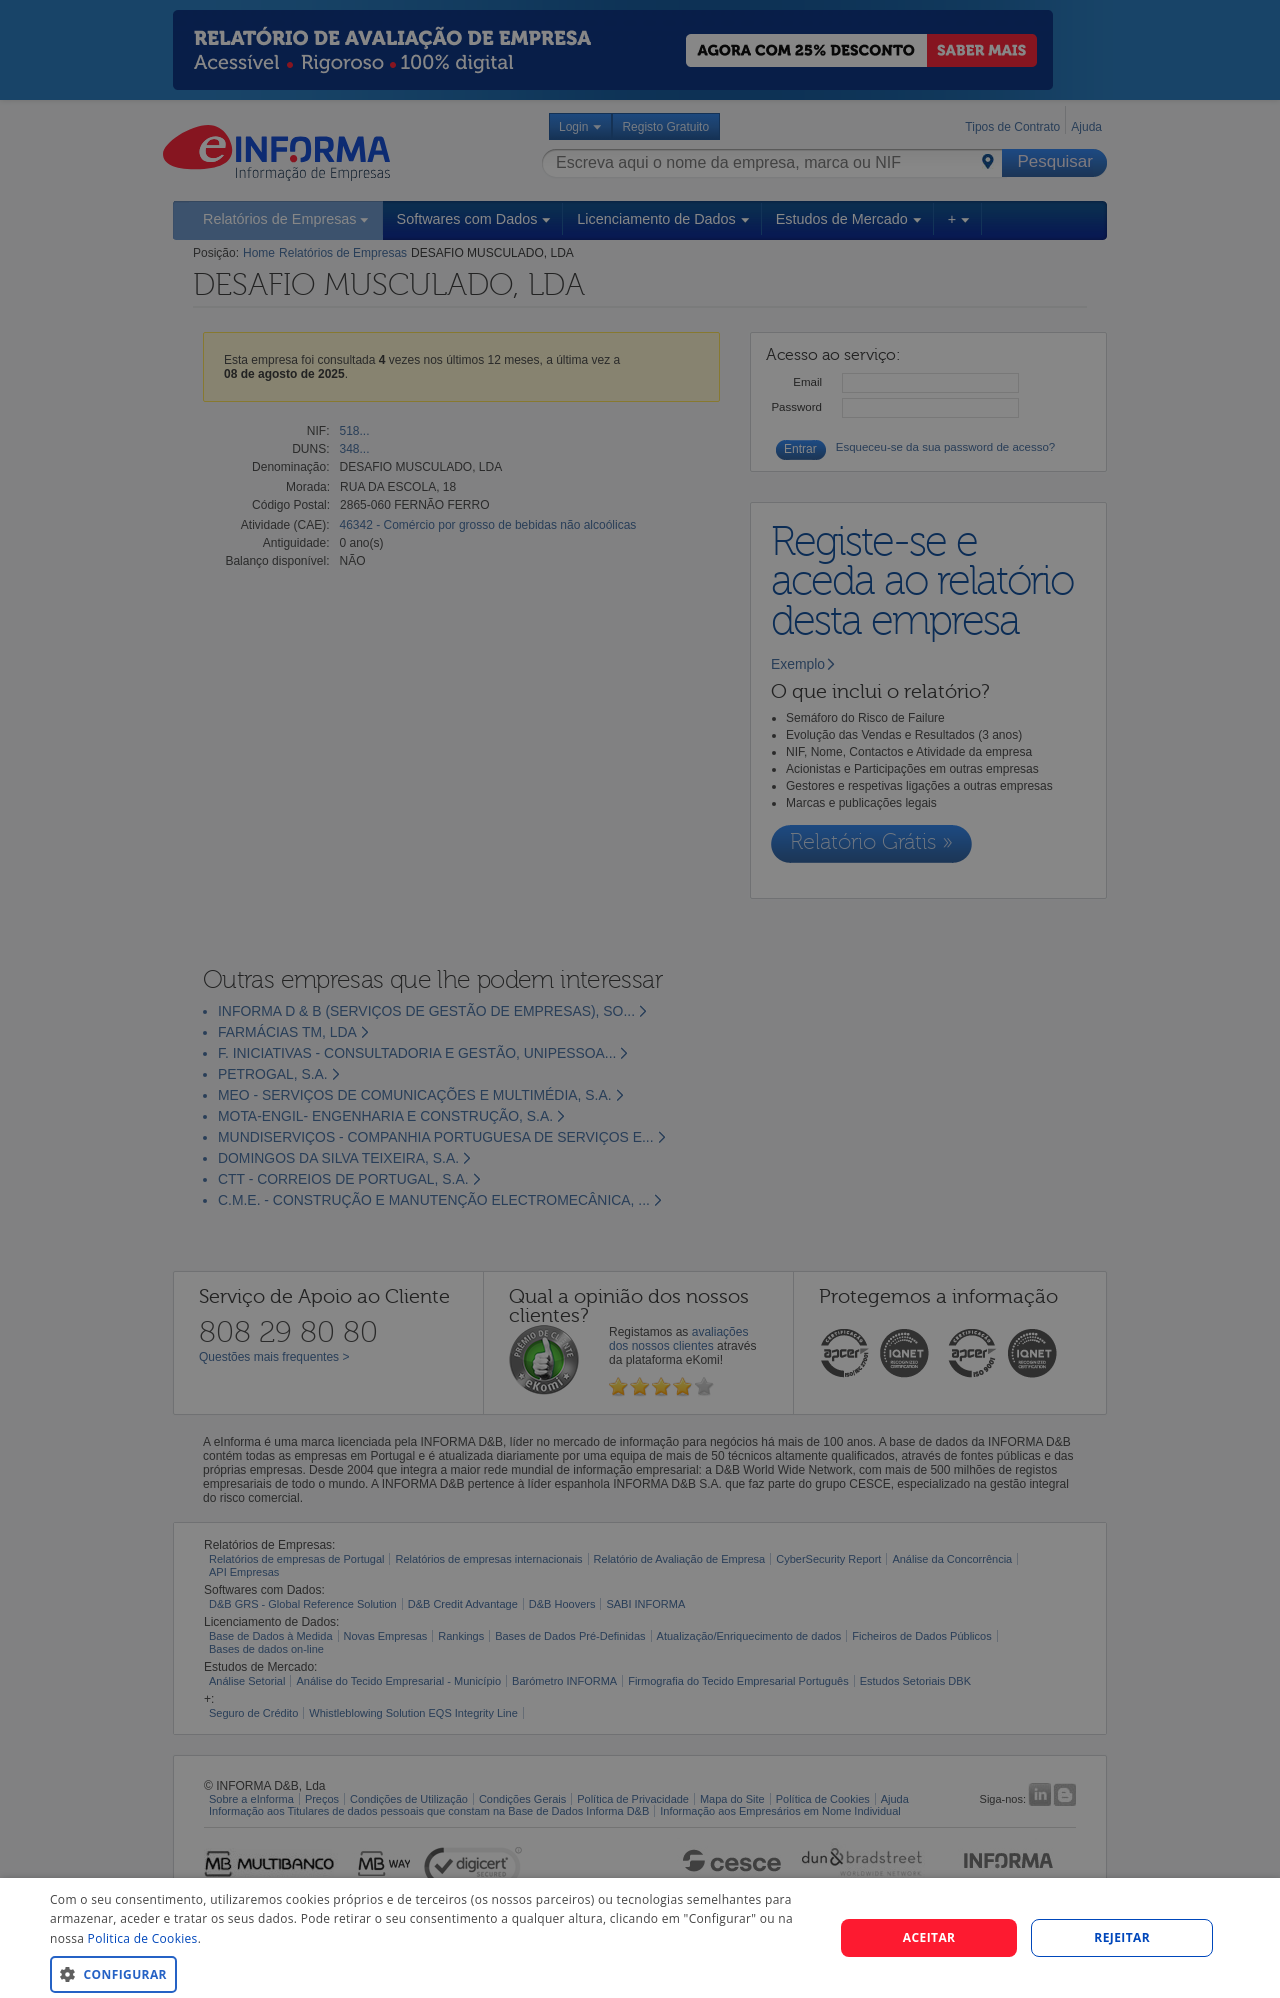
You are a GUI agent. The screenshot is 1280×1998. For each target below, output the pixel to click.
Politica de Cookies (143, 1938)
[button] (430, 1973)
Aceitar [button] (929, 1937)
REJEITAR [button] (1122, 1937)
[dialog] (640, 1938)
